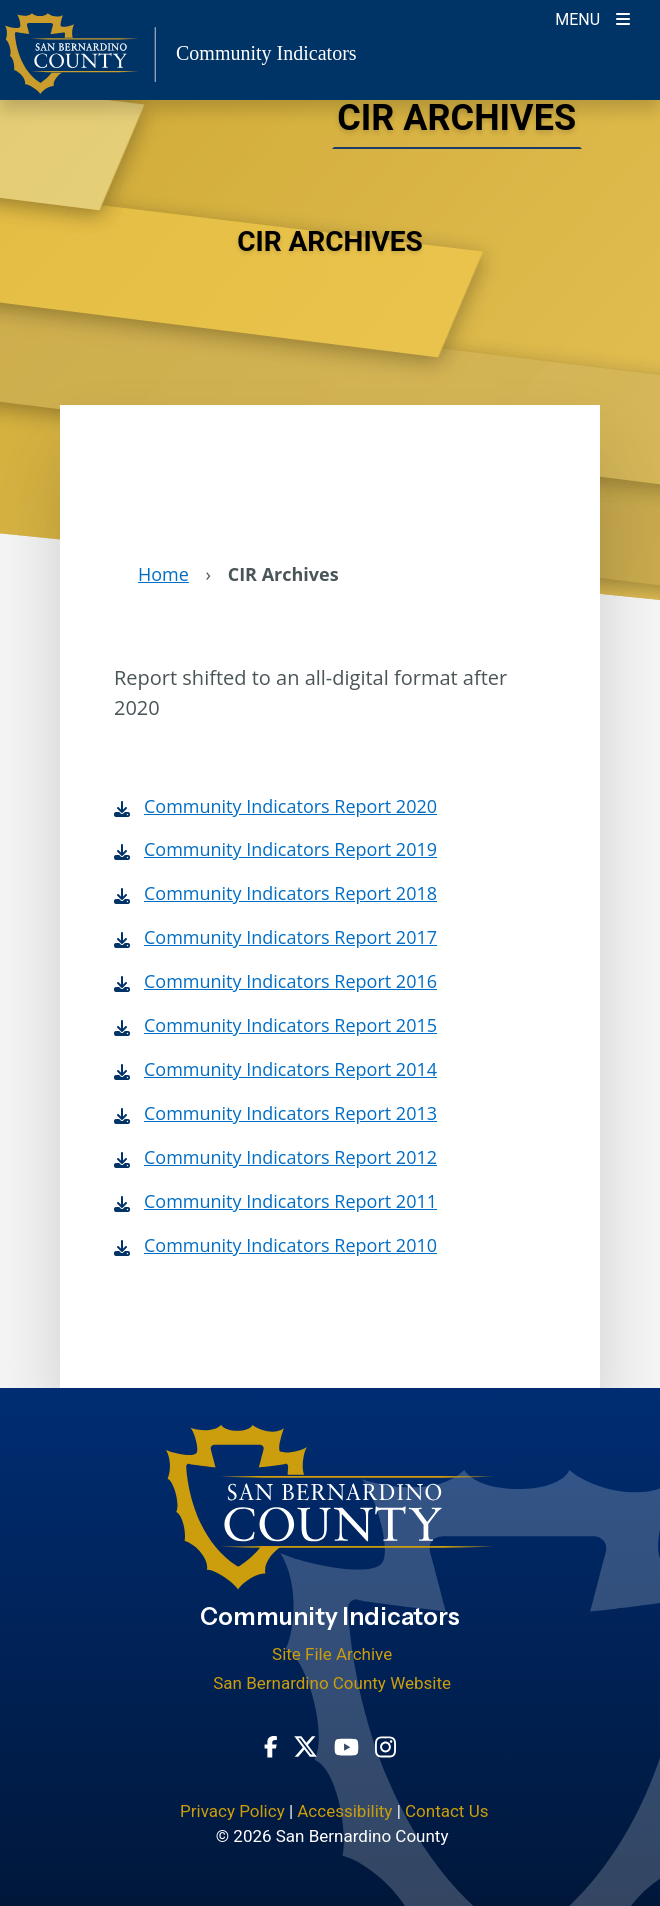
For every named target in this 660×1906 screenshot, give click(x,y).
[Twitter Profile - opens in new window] (305, 1745)
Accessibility (344, 1811)
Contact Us (446, 1811)
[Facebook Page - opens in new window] (271, 1745)
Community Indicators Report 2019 (290, 849)
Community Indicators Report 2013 (290, 1113)
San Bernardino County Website (332, 1683)
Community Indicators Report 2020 (290, 806)
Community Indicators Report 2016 (290, 981)
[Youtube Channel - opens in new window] (346, 1745)
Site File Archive (332, 1654)
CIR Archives (454, 120)
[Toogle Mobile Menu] (592, 17)
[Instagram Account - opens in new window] (385, 1744)
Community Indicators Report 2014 (290, 1069)
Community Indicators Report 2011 (290, 1201)
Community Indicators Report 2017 (290, 937)
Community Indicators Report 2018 (290, 893)
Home (163, 574)
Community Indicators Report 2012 (290, 1157)
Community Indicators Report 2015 (290, 1025)
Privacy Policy (232, 1811)
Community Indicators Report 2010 (290, 1245)
